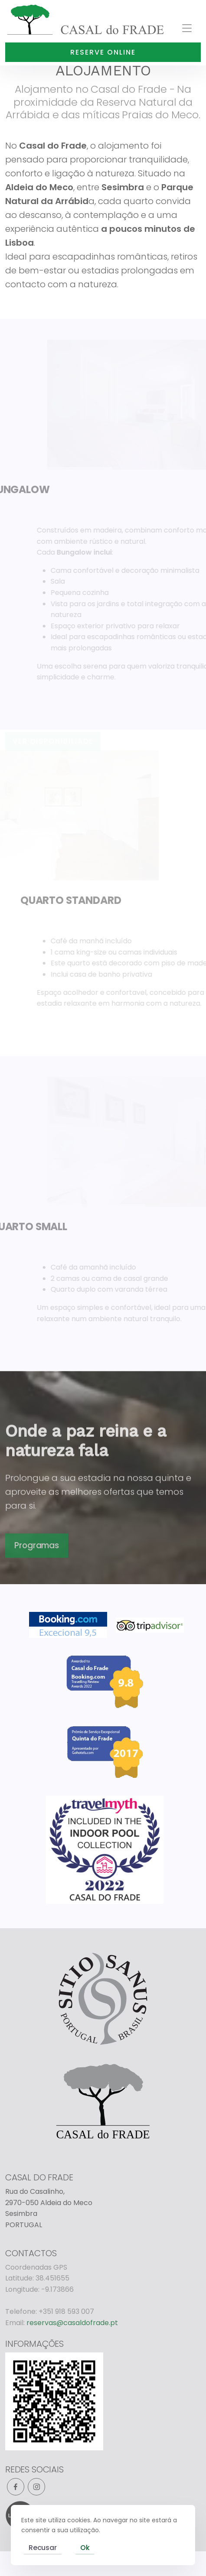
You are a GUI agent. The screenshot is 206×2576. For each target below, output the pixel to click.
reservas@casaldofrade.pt (72, 2323)
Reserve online (103, 52)
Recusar (43, 2548)
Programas (36, 1573)
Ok (85, 2548)
